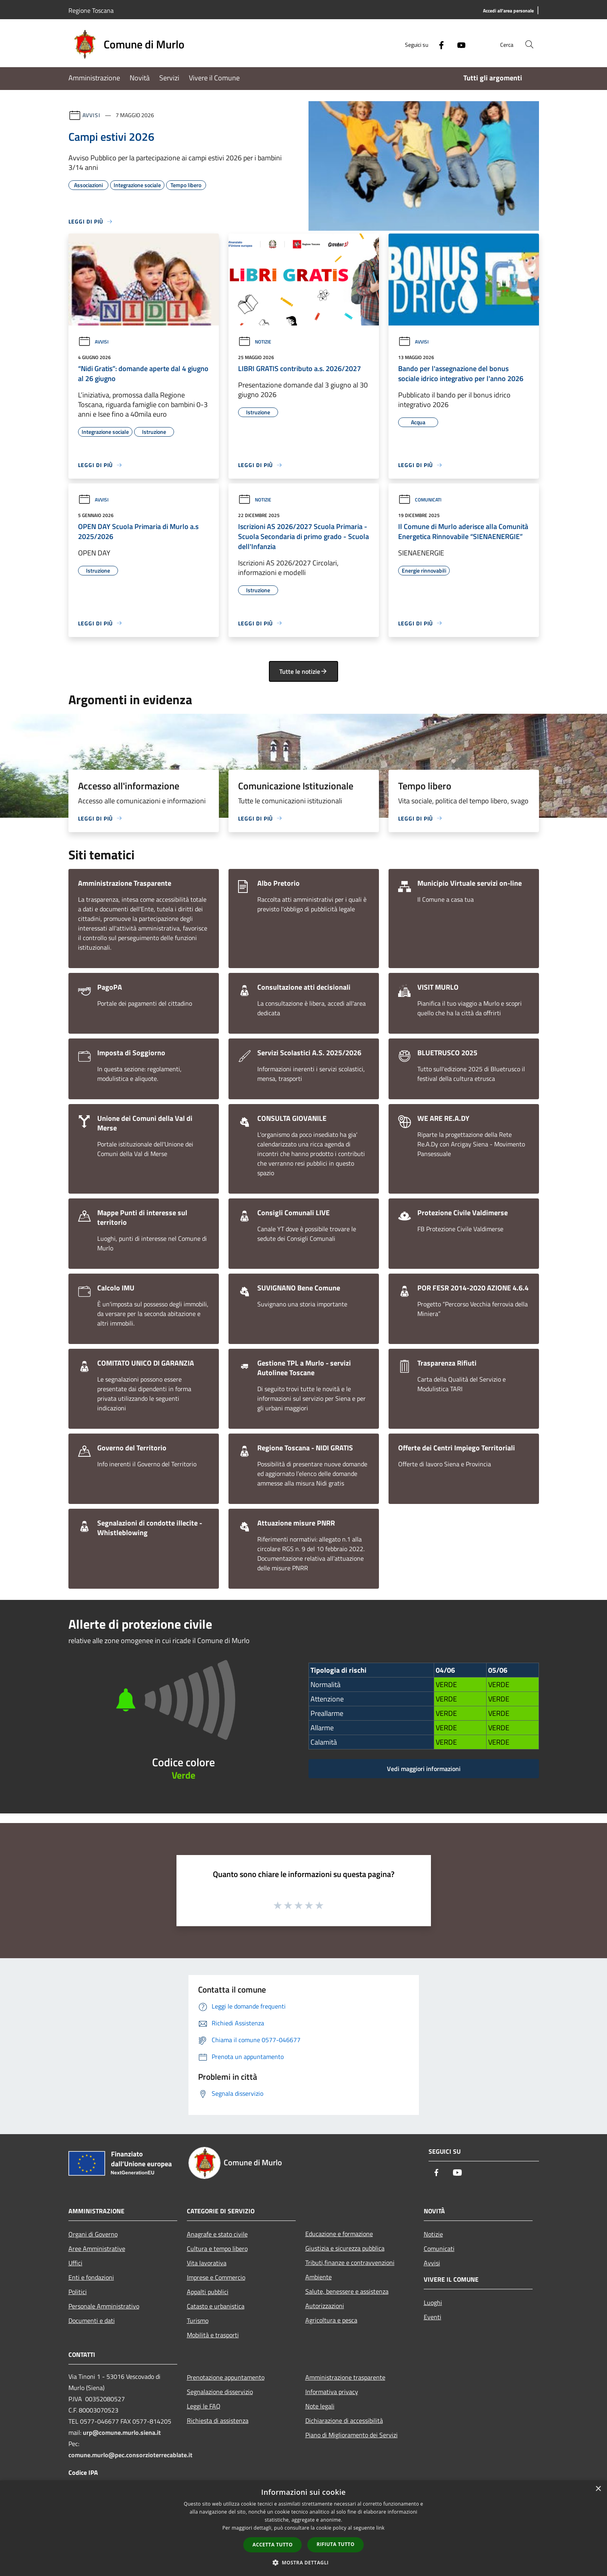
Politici (77, 2291)
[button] (303, 2562)
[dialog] (303, 2528)
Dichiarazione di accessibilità (344, 2420)
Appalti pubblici (207, 2291)
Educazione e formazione (339, 2234)
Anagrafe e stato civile (217, 2234)
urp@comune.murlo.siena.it (122, 2432)
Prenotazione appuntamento (225, 2377)
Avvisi (91, 115)
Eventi (432, 2317)
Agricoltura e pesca (331, 2320)
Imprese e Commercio (216, 2277)
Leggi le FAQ (203, 2406)
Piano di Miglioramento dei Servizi (351, 2435)
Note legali (320, 2406)
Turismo (197, 2320)
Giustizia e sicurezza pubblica (345, 2248)
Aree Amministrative (96, 2248)
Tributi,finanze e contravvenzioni (350, 2262)
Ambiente (318, 2277)
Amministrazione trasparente (345, 2377)
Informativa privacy (331, 2391)
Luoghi (433, 2302)
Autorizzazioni (324, 2305)
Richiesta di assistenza (217, 2420)
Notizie (254, 341)
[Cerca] (529, 44)
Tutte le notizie (303, 671)
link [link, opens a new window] (380, 2527)
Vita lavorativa (206, 2263)
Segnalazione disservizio (220, 2391)
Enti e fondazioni (91, 2277)
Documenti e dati (91, 2320)
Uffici (75, 2263)
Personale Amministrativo (103, 2306)
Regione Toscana (91, 10)
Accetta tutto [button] (272, 2544)
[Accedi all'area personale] (508, 11)
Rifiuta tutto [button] (336, 2544)
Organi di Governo (93, 2234)
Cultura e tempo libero (217, 2248)
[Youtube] (458, 44)
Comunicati (419, 499)
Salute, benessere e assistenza (347, 2291)
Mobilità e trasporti (213, 2335)
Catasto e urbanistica (215, 2306)
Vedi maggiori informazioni (424, 1768)
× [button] (598, 2489)
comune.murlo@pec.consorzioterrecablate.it (130, 2455)
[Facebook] (438, 44)
